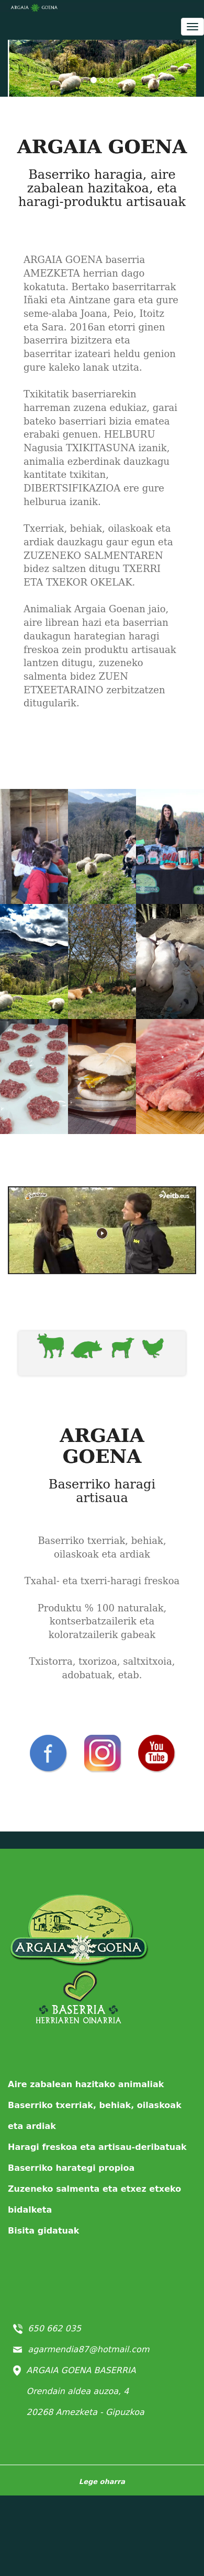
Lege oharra (102, 2482)
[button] (22, 68)
